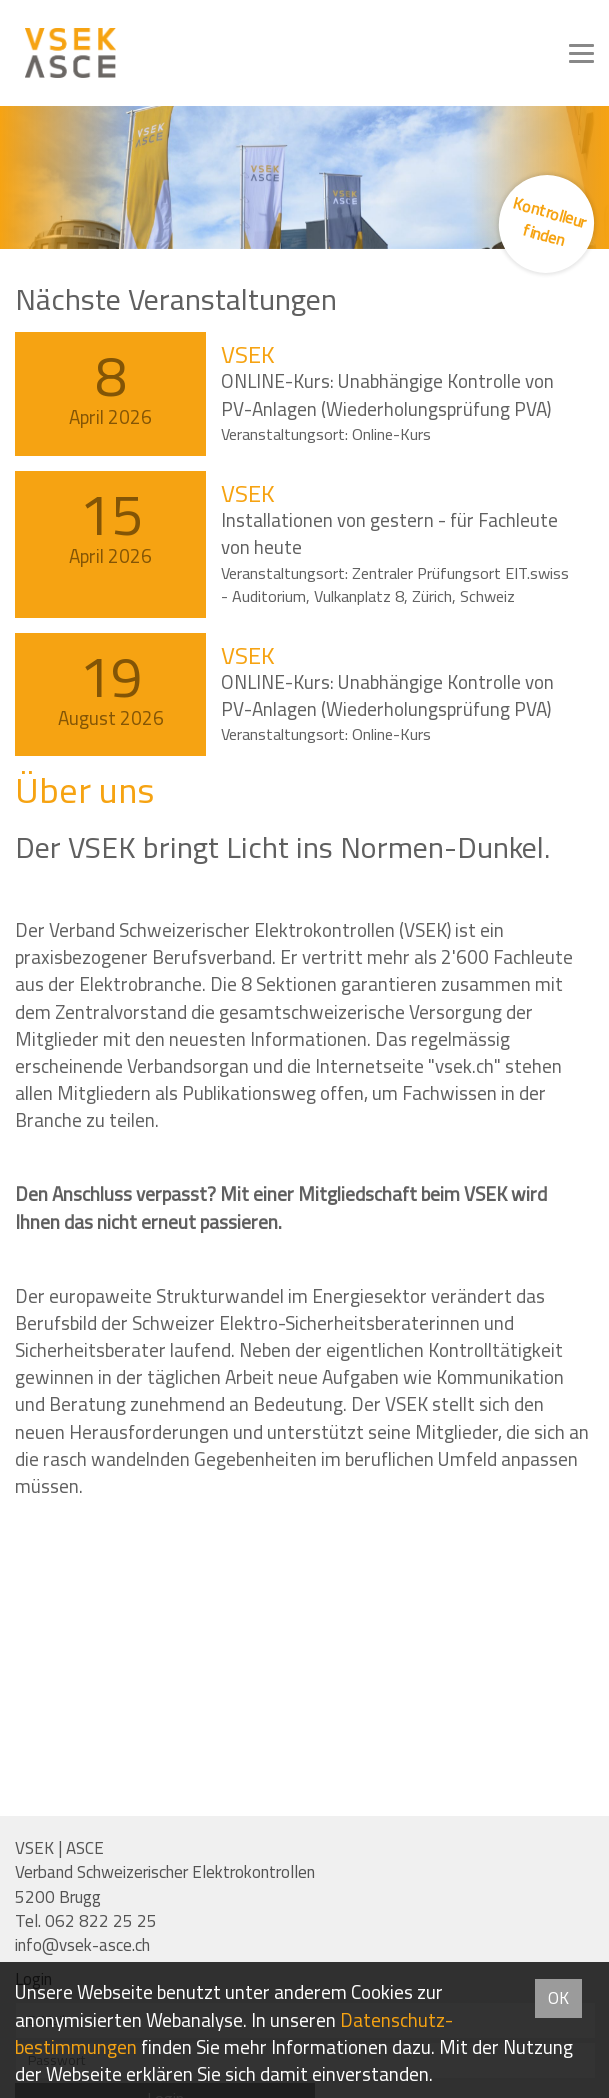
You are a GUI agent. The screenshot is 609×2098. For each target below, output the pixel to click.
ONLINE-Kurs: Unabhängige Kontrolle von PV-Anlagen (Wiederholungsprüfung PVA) (387, 394)
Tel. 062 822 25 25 (86, 1921)
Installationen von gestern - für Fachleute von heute (389, 533)
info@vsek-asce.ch (82, 1945)
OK (558, 1998)
